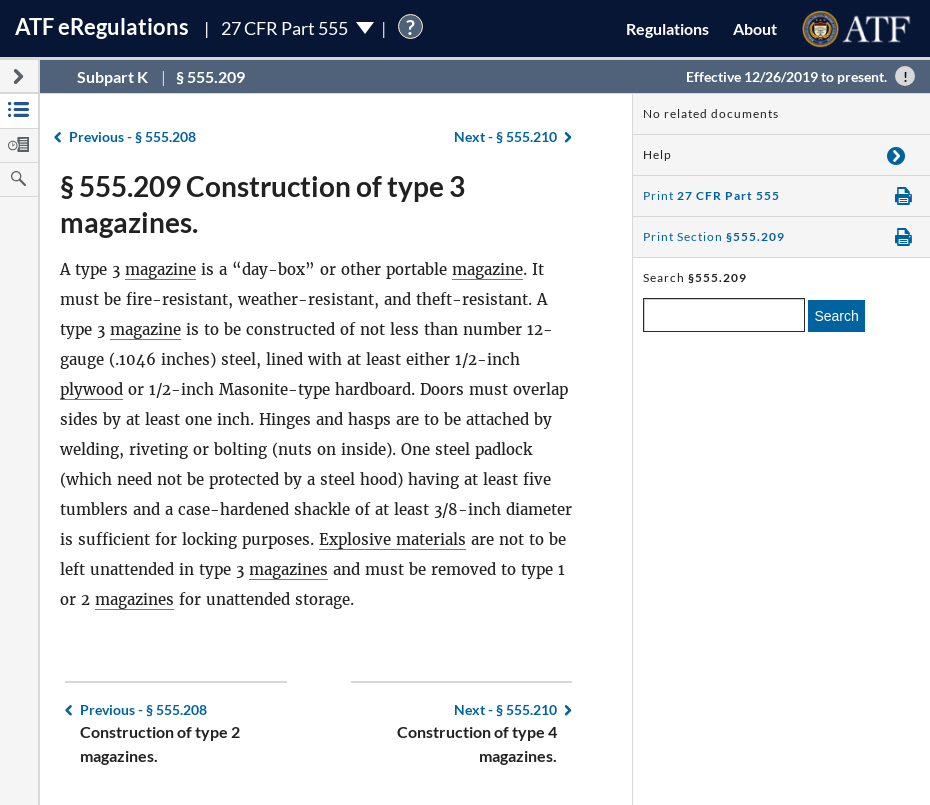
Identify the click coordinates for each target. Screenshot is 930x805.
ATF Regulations (102, 26)
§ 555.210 (505, 136)
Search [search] (836, 316)
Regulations (667, 28)
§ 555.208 (132, 136)
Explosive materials (392, 539)
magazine (160, 269)
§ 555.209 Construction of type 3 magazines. (262, 204)
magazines (288, 569)
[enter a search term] (724, 315)
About (755, 28)
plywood (91, 389)
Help (657, 154)
